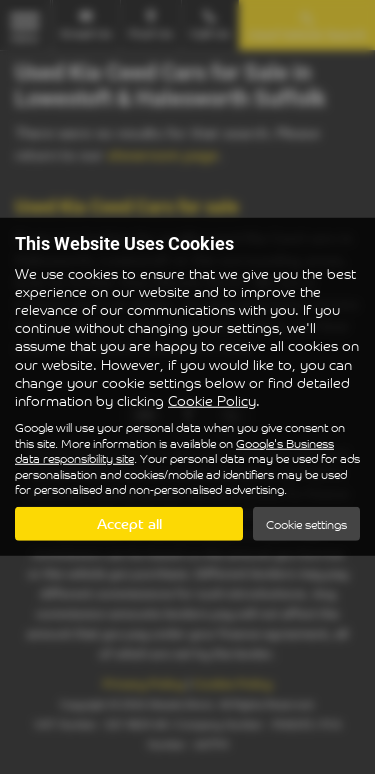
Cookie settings (306, 524)
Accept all (129, 523)
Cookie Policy (212, 400)
